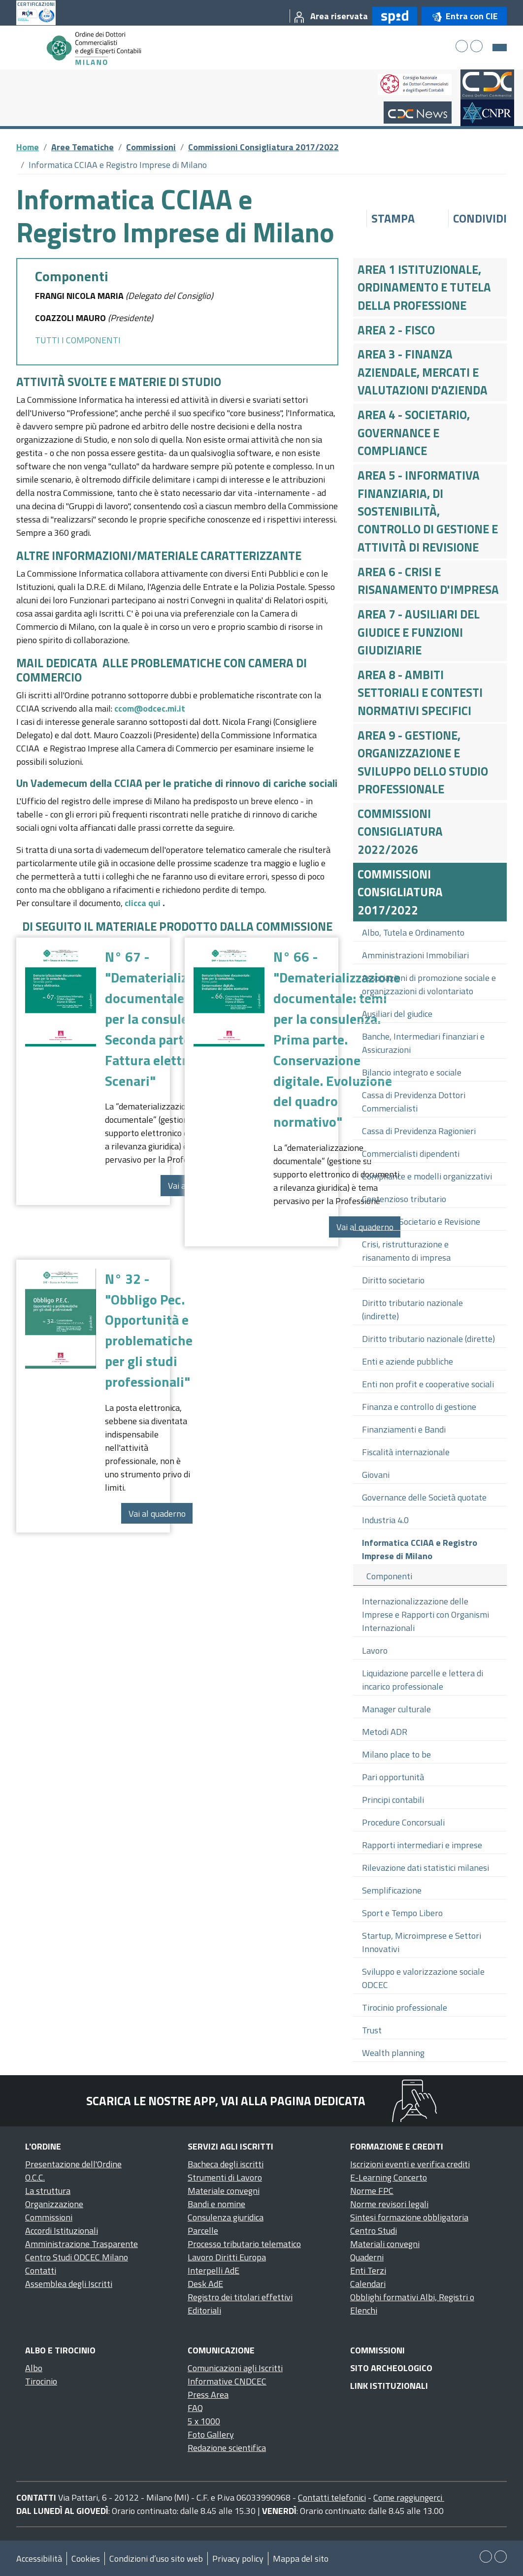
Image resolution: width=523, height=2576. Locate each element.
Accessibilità (39, 2558)
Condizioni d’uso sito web (156, 2558)
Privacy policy (237, 2558)
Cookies (85, 2558)
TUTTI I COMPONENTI (78, 340)
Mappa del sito (300, 2558)
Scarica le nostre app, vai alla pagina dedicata (225, 2101)
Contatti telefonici (332, 2497)
